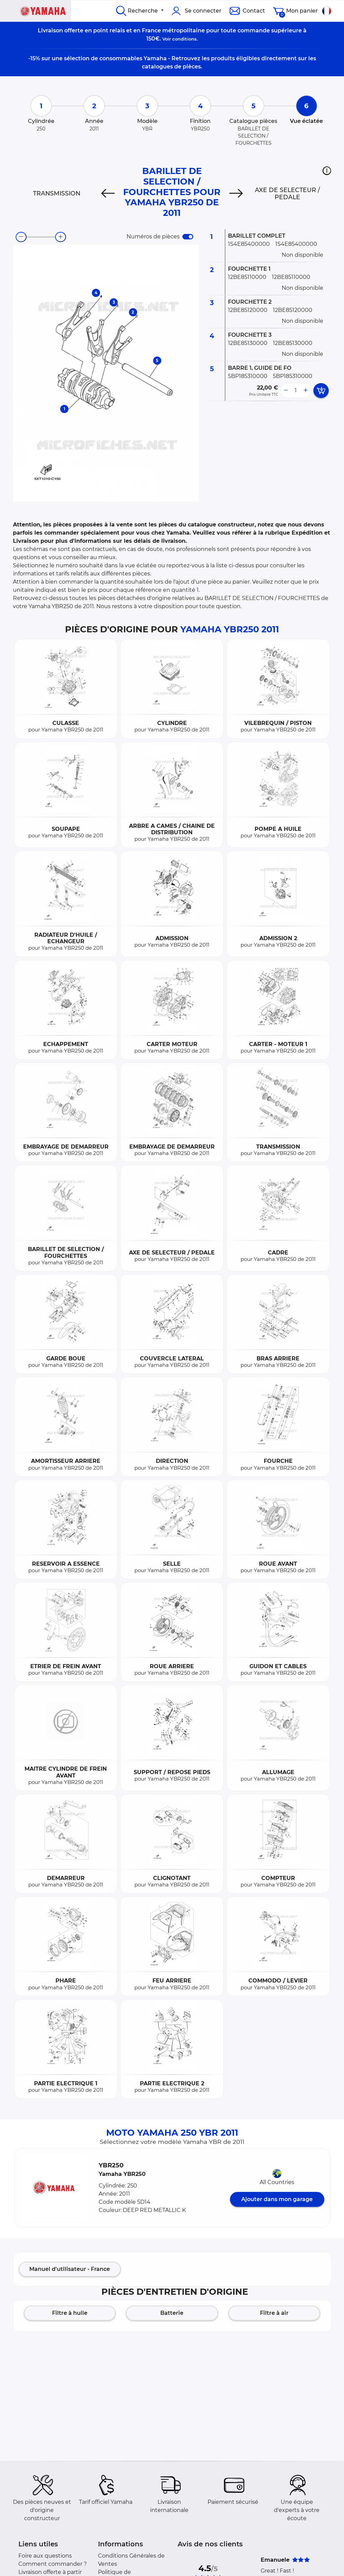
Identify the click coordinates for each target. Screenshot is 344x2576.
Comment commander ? (52, 2564)
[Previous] (108, 193)
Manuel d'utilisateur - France (69, 2269)
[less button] (286, 390)
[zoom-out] (21, 237)
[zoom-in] (60, 237)
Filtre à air (274, 2313)
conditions (184, 39)
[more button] (305, 390)
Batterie (171, 2313)
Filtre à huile (69, 2313)
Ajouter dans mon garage (277, 2199)
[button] (326, 170)
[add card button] (321, 390)
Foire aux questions (45, 2556)
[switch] (187, 236)
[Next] (236, 193)
